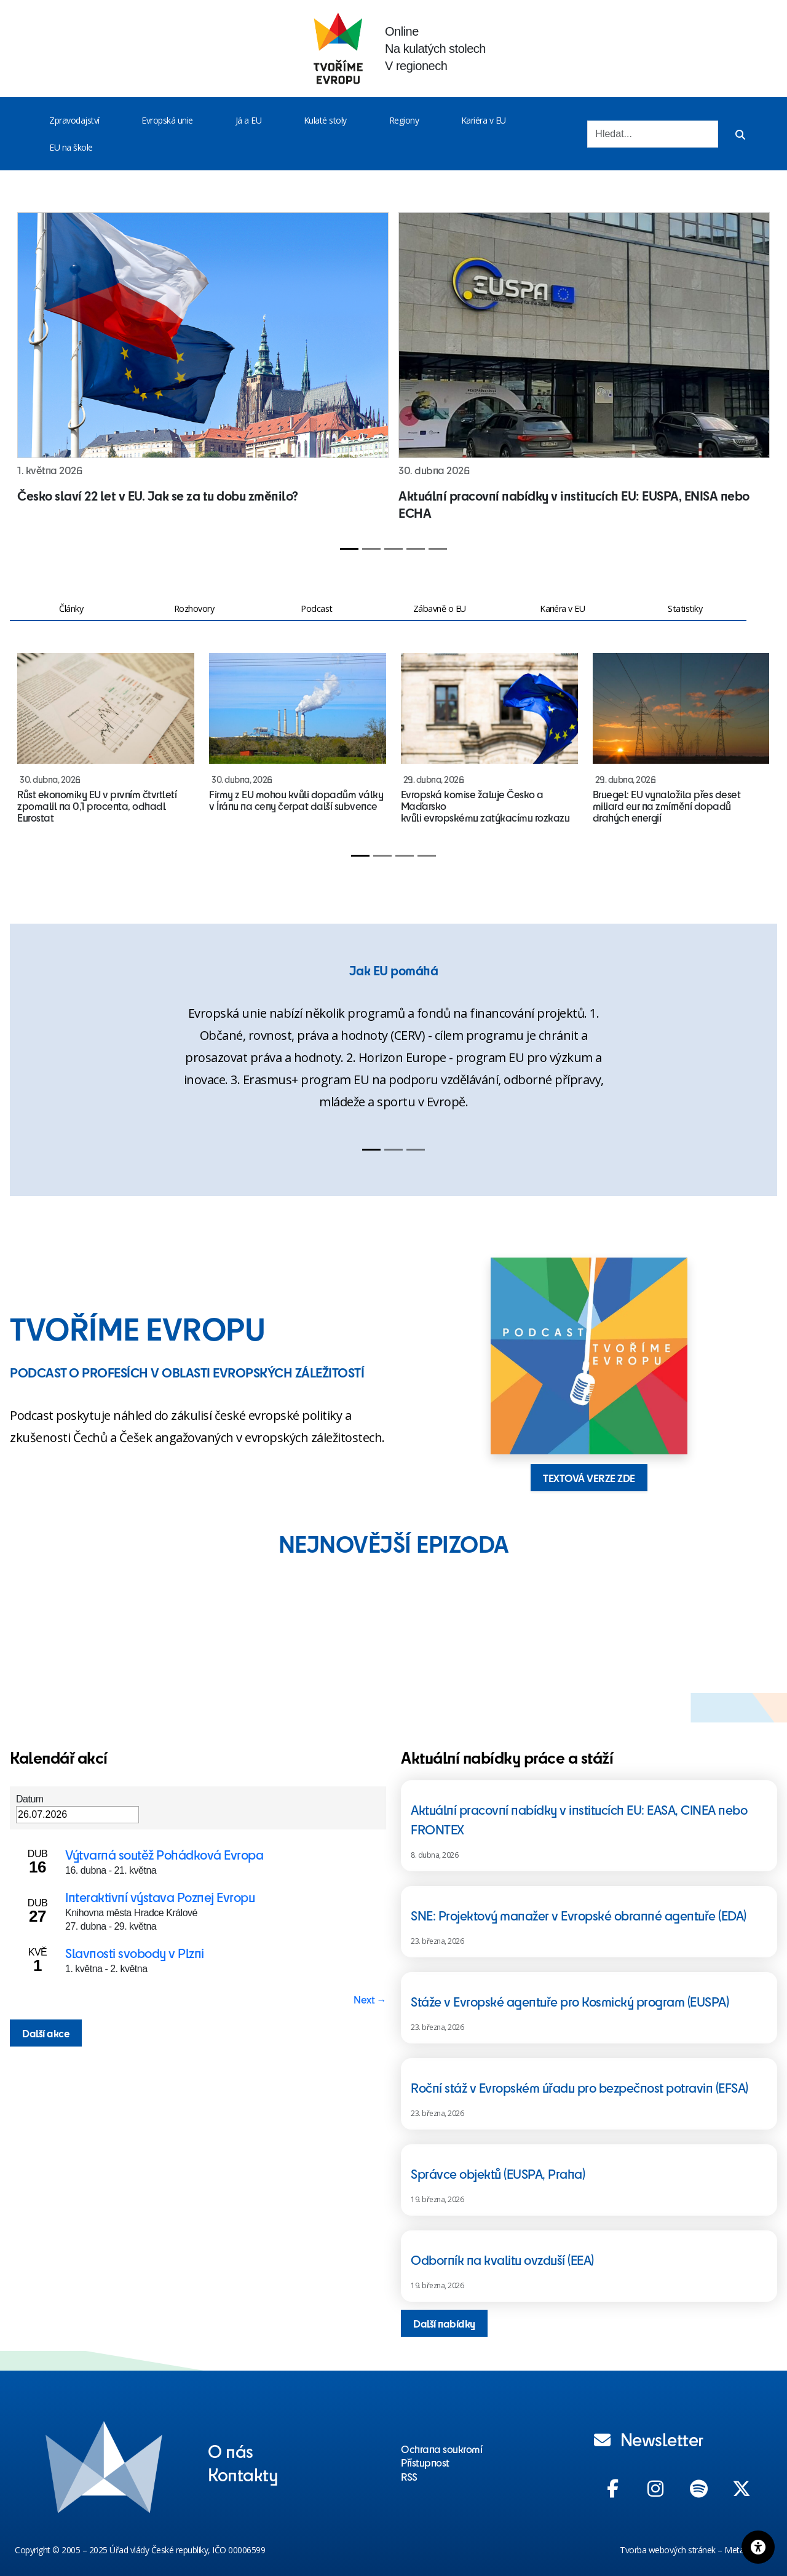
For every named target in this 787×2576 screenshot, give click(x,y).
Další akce (45, 2033)
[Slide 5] (438, 549)
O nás (230, 2450)
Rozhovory (194, 608)
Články (71, 608)
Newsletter (648, 2439)
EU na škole (71, 147)
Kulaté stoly (325, 120)
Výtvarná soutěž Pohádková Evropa (164, 1854)
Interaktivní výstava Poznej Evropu (160, 1897)
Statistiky (685, 608)
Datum (30, 1799)
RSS (409, 2476)
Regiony (404, 120)
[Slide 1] (349, 549)
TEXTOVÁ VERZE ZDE (589, 1477)
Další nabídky (444, 2323)
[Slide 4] (415, 549)
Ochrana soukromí (441, 2448)
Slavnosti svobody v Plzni (134, 1953)
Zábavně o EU (439, 608)
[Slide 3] (393, 549)
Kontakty (243, 2474)
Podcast (317, 608)
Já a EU (248, 120)
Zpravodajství (74, 120)
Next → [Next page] (370, 1999)
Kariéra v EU (483, 120)
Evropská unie (167, 120)
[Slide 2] (371, 549)
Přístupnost (425, 2462)
